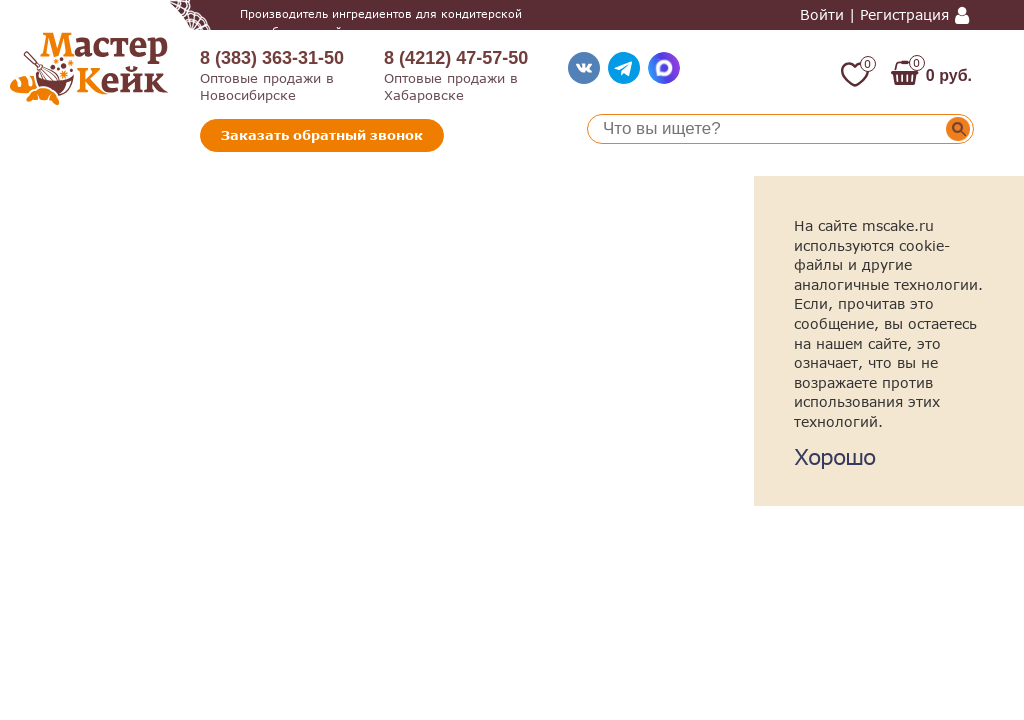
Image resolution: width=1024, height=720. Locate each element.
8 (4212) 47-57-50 (456, 58)
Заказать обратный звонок (322, 135)
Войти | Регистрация (874, 15)
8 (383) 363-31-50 (272, 58)
